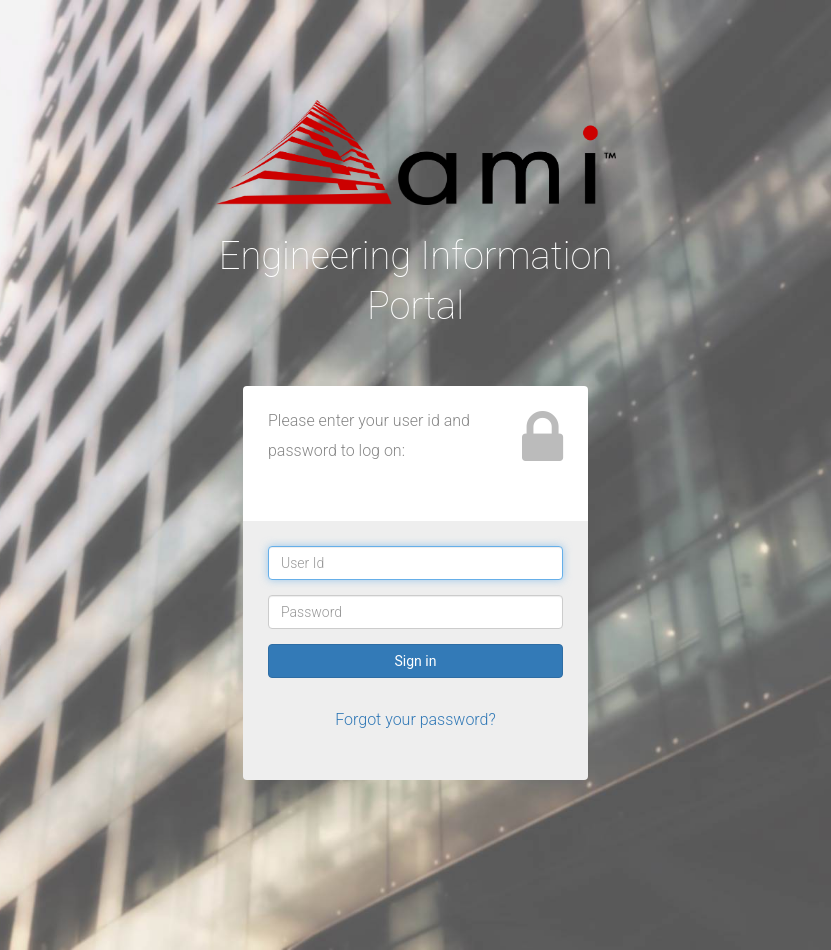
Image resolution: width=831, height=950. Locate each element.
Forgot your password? (415, 719)
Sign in (416, 661)
